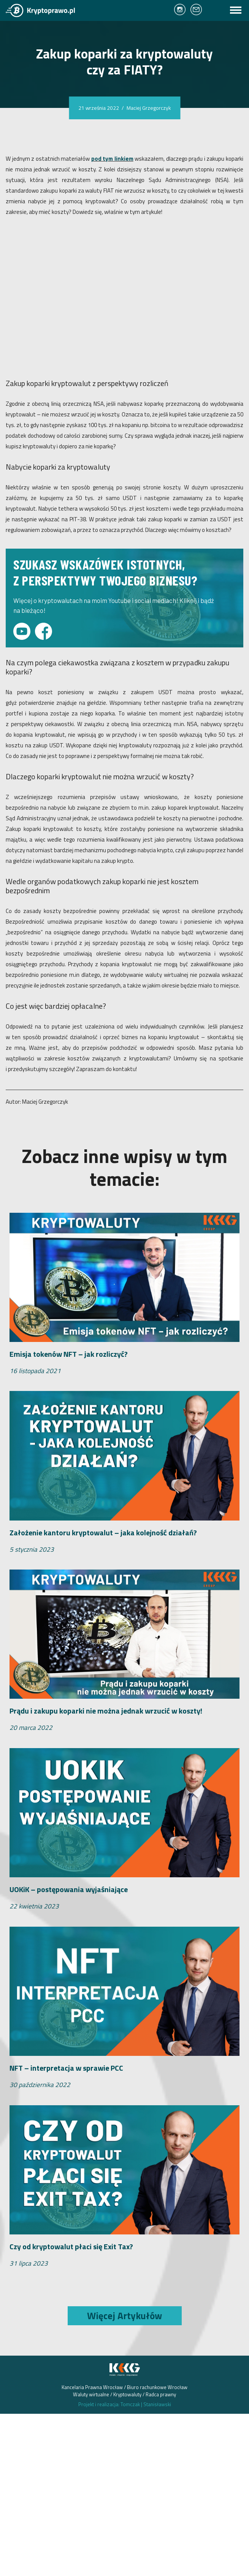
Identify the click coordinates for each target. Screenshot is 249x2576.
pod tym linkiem (112, 158)
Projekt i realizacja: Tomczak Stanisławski (124, 2404)
